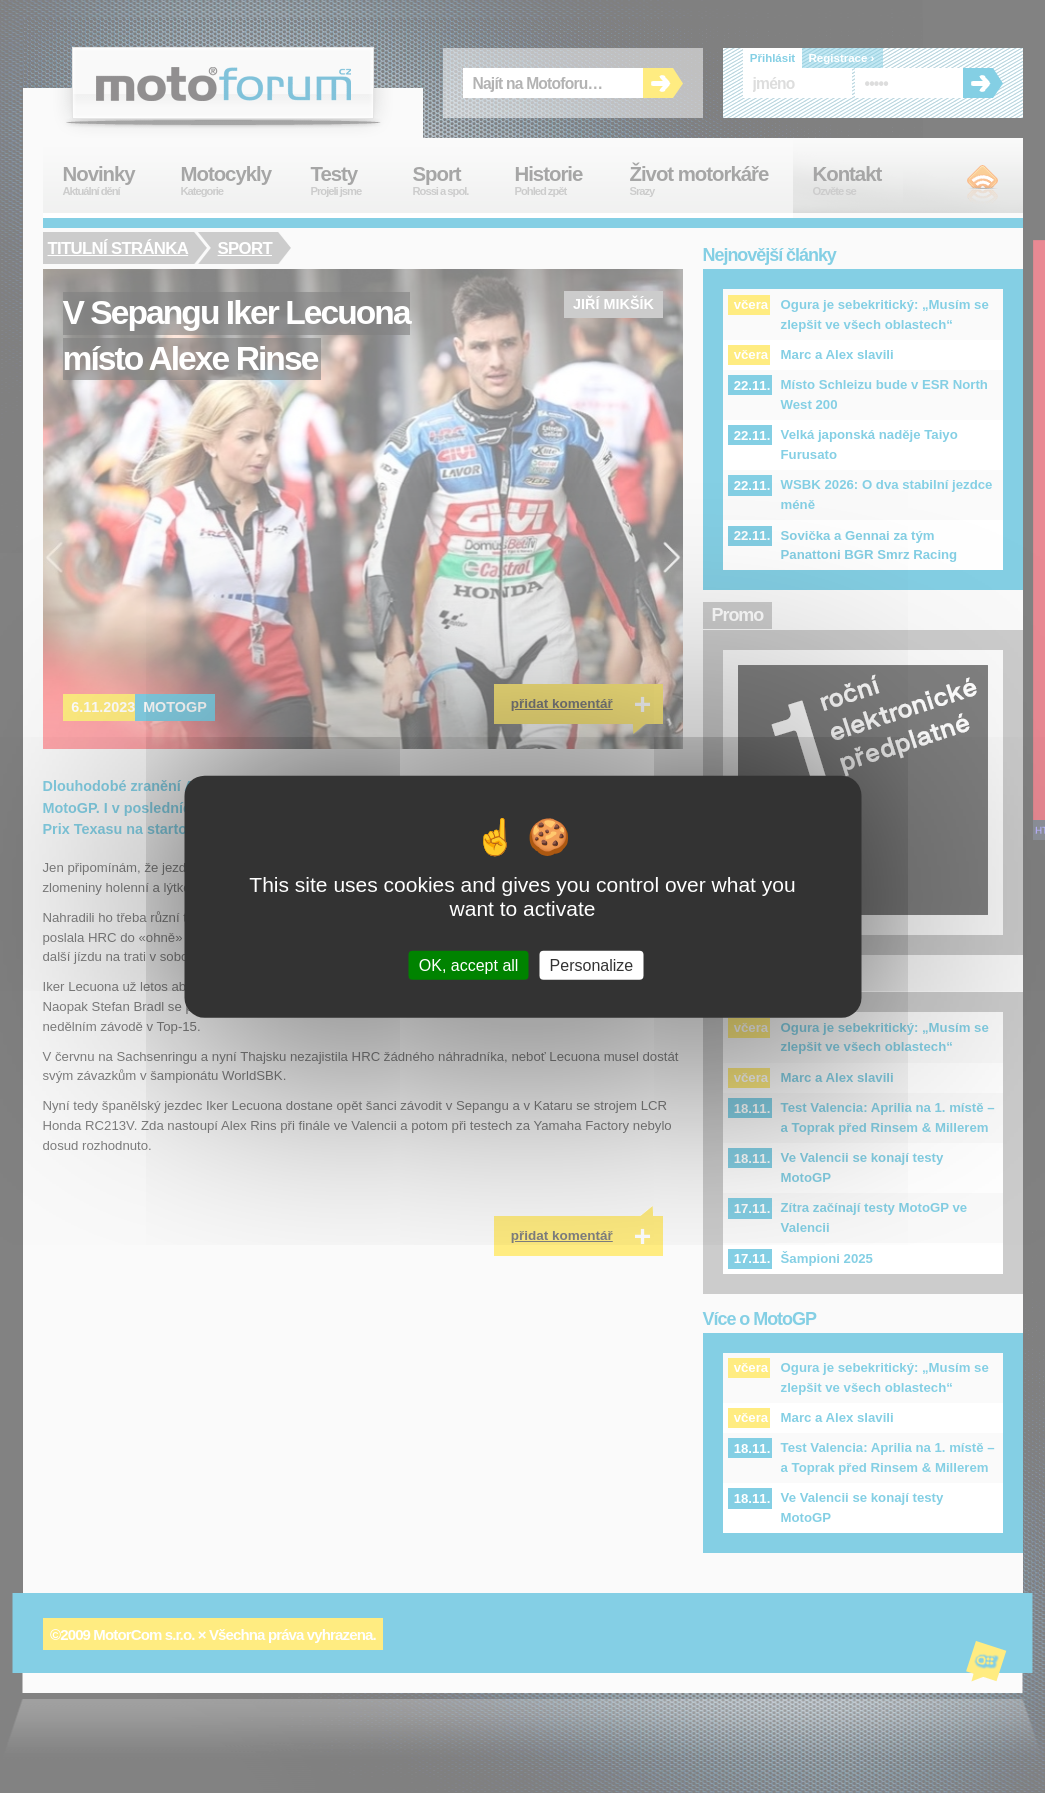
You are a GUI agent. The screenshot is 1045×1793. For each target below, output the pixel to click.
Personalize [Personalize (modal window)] (592, 965)
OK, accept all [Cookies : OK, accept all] (469, 965)
